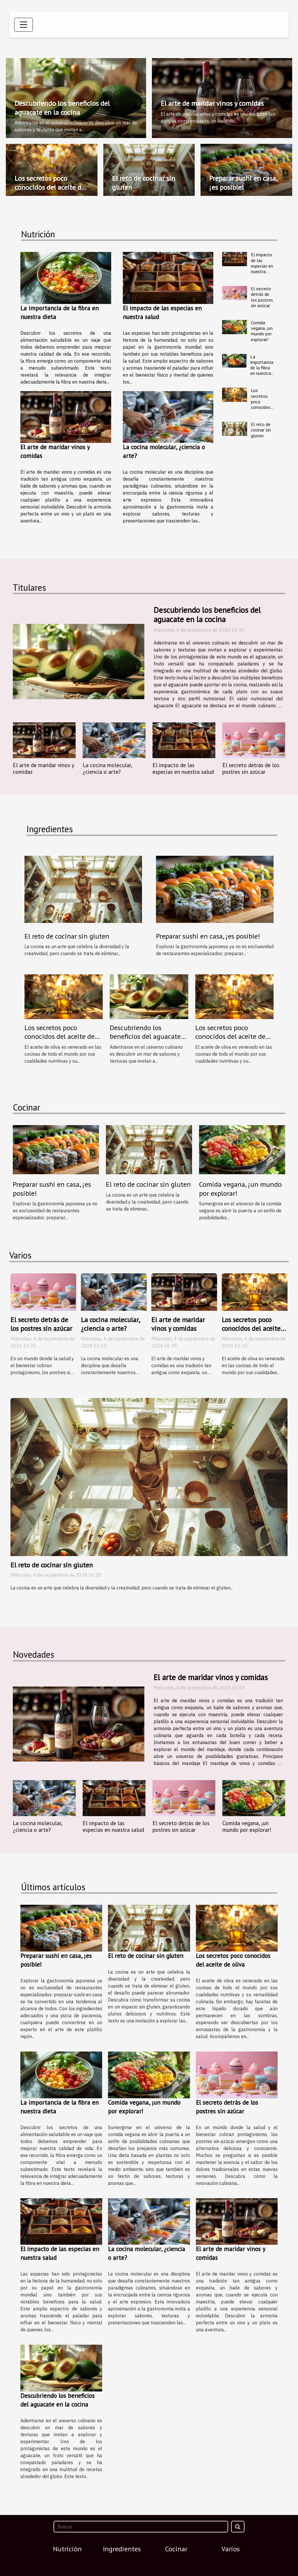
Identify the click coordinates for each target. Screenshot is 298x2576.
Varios (230, 2548)
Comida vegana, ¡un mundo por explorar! (262, 331)
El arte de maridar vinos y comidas (212, 103)
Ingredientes (122, 2548)
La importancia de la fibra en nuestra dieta (261, 368)
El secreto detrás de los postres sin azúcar (262, 297)
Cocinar (176, 2548)
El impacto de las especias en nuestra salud (262, 266)
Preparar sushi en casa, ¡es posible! (243, 182)
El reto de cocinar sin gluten (143, 182)
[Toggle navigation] (23, 25)
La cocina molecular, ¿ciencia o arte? (107, 768)
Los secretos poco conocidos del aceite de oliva (50, 187)
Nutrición (67, 2548)
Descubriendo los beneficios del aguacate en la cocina (62, 108)
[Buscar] (141, 2526)
